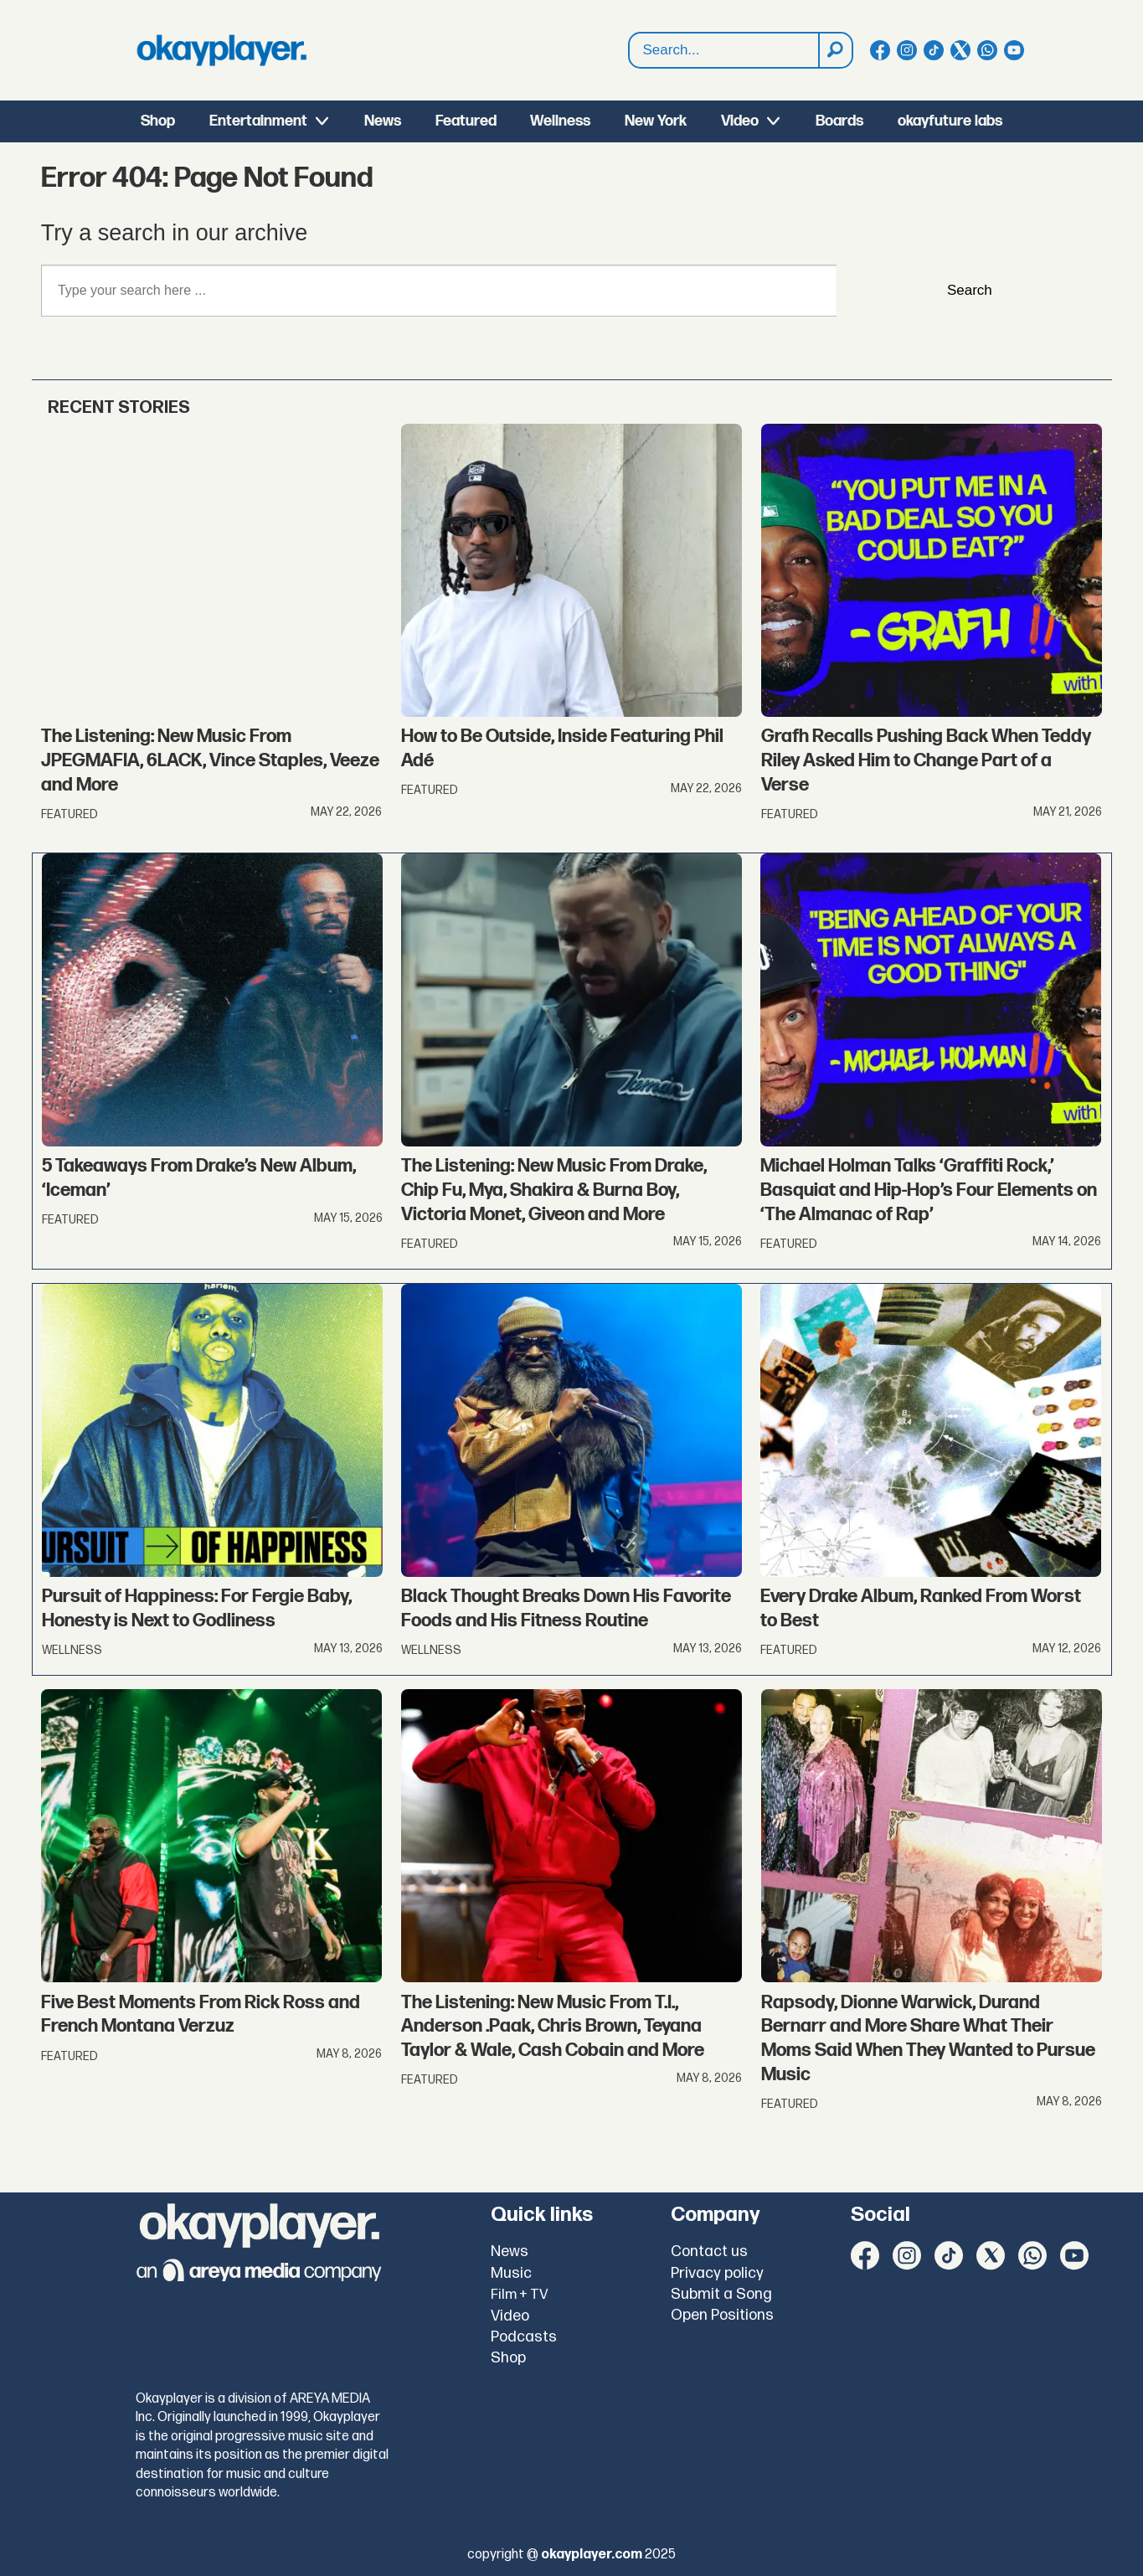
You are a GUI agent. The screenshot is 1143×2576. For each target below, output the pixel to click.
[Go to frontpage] (222, 50)
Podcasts (524, 2337)
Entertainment (258, 121)
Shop (158, 121)
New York (656, 121)
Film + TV (519, 2294)
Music (511, 2273)
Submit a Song (721, 2294)
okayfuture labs (950, 121)
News (382, 121)
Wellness (560, 121)
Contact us (709, 2251)
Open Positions (722, 2315)
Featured (466, 121)
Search (629, 50)
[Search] (835, 50)
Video (740, 121)
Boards (839, 121)
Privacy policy (717, 2273)
